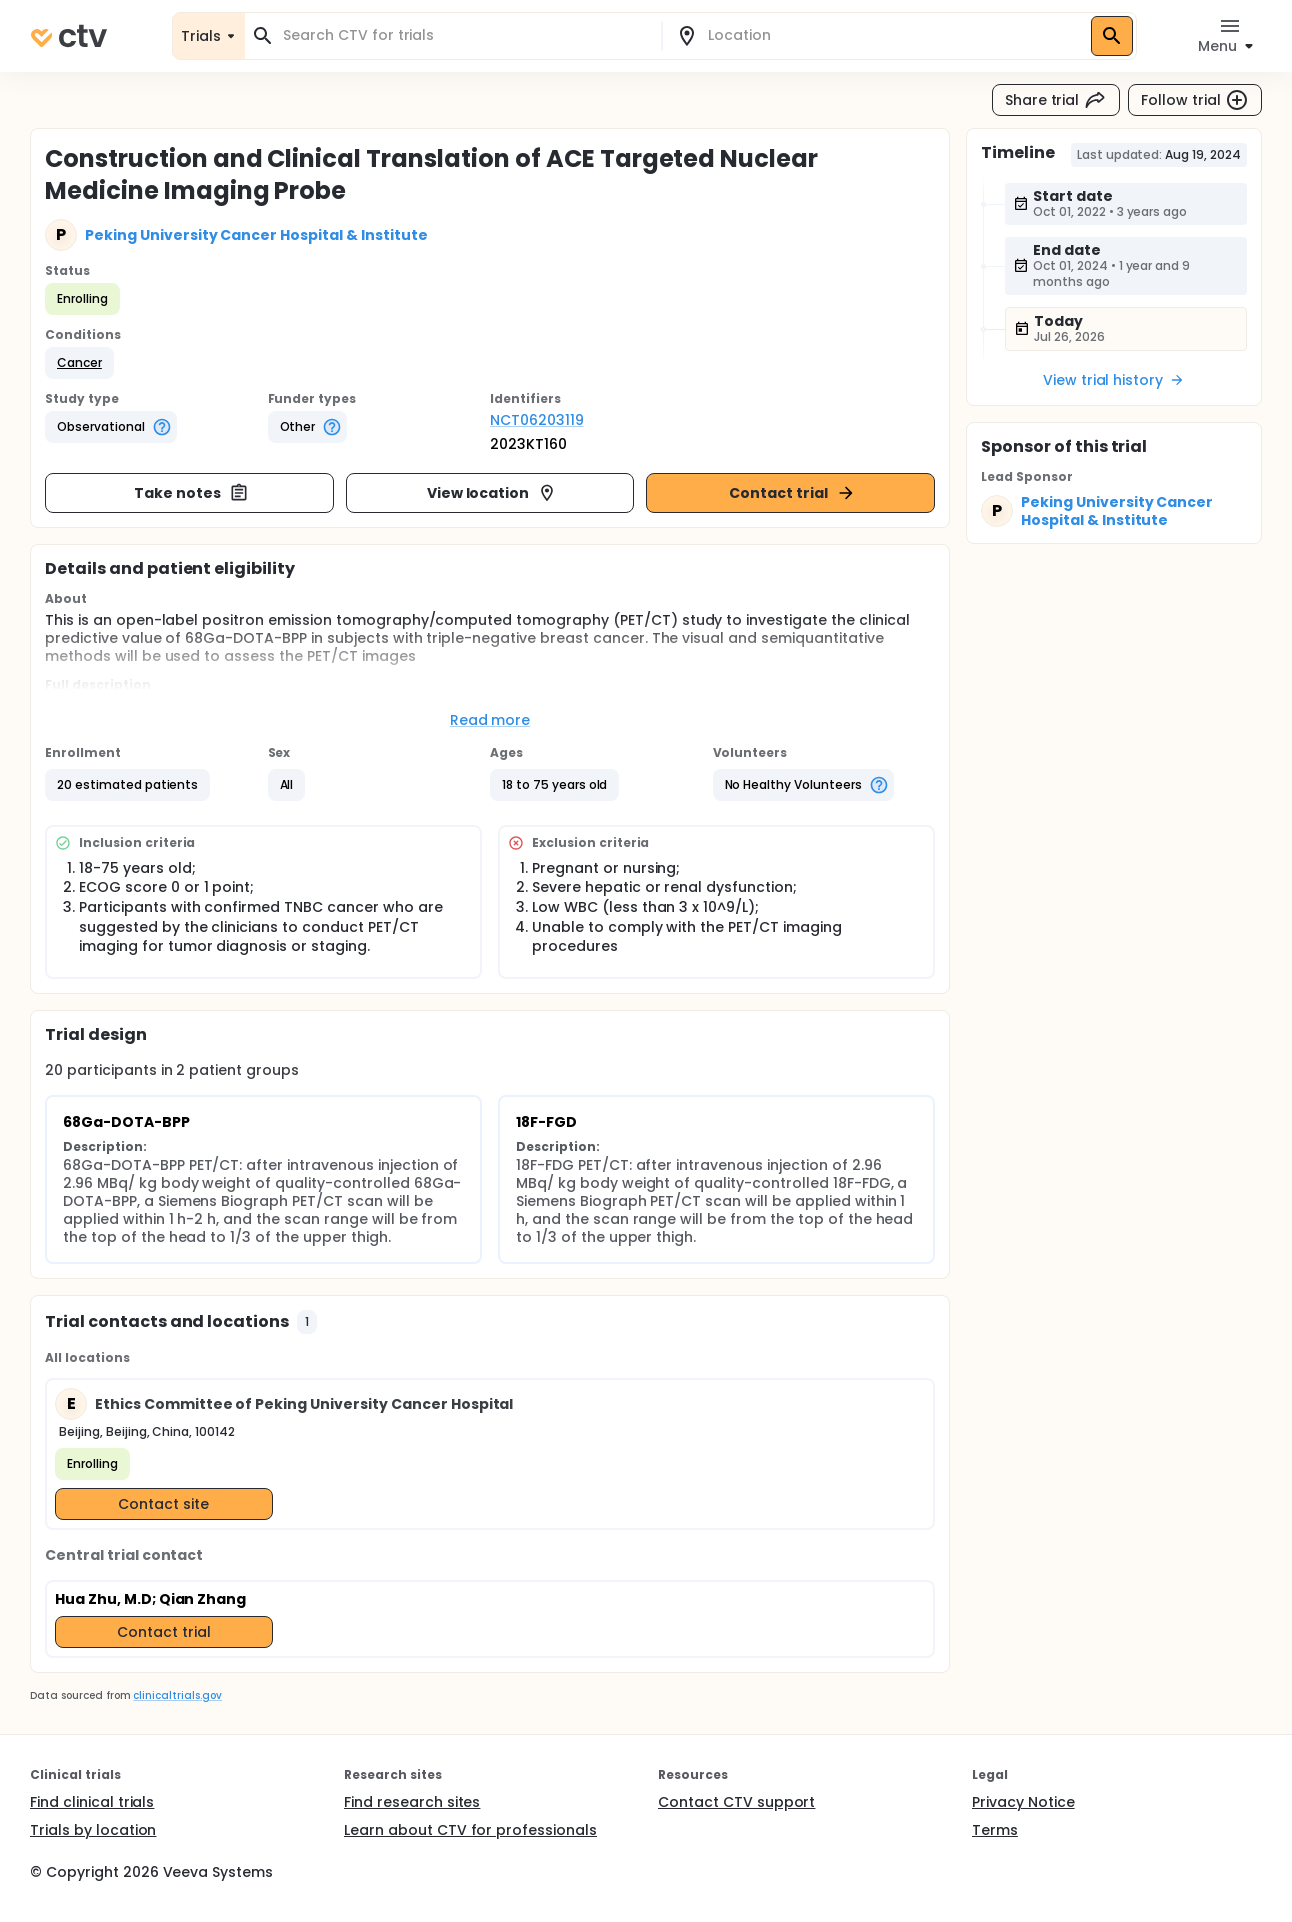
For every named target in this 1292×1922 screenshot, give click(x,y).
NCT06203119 (537, 420)
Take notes (191, 493)
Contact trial (792, 493)
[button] (79, 363)
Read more (490, 720)
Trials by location (93, 1830)
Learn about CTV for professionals (470, 1830)
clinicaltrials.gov (177, 1695)
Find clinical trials (92, 1802)
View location (492, 493)
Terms (995, 1830)
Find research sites (412, 1802)
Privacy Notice (1023, 1802)
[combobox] (465, 35)
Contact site (163, 1504)
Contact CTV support (736, 1802)
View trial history (1114, 380)
